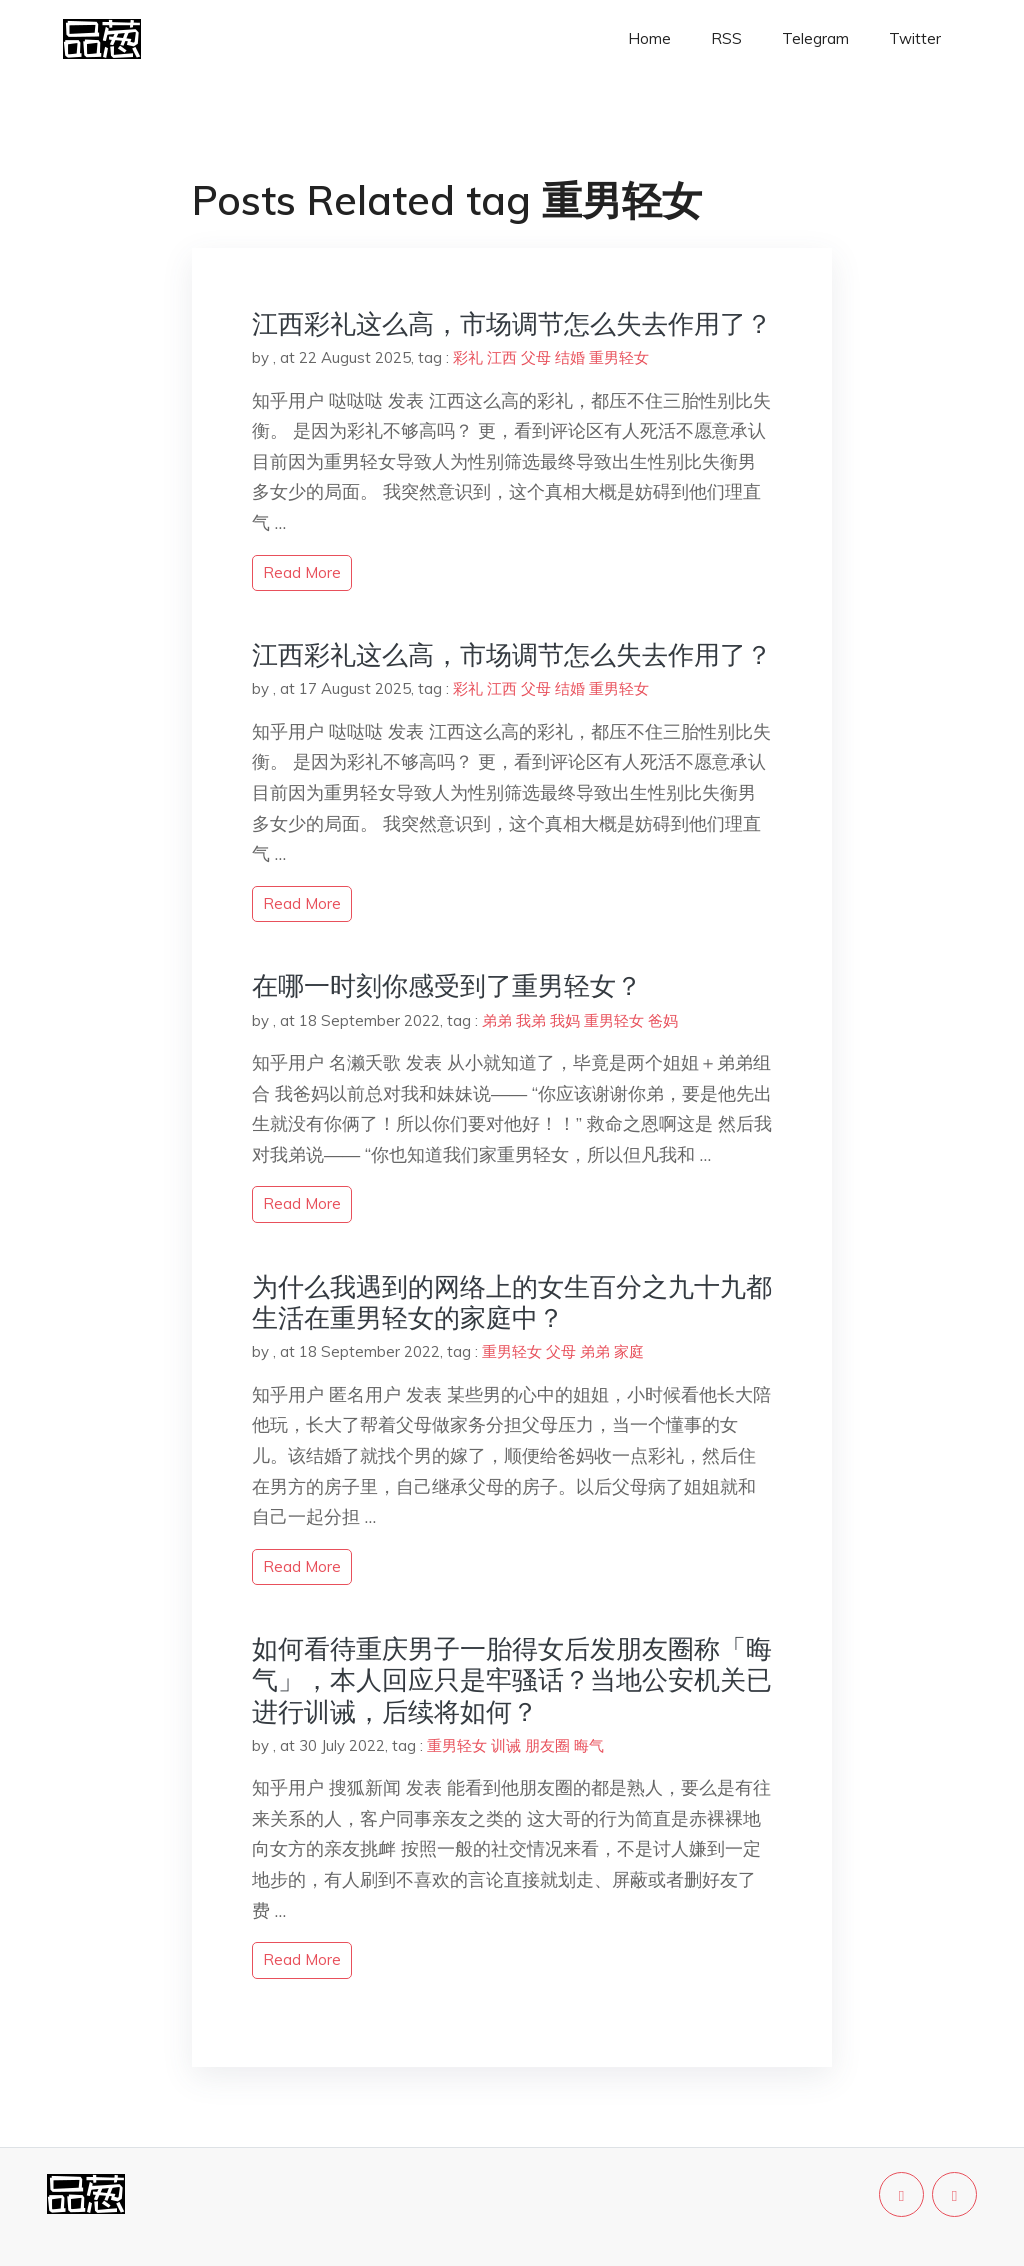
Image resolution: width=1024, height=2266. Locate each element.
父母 (536, 357)
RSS (726, 38)
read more (302, 572)
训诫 (506, 1745)
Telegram (815, 38)
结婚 (570, 357)
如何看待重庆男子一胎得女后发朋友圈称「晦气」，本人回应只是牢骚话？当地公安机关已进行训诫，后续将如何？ (512, 1679)
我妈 (565, 1020)
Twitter (915, 38)
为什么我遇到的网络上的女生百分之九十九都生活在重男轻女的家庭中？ (512, 1302)
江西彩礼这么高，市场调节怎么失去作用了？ (512, 323)
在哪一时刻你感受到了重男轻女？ (447, 985)
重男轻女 (619, 357)
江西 (502, 357)
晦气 (589, 1745)
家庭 (629, 1351)
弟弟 (497, 1020)
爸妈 (663, 1020)
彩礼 (468, 357)
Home (649, 38)
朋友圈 (547, 1745)
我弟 (531, 1020)
